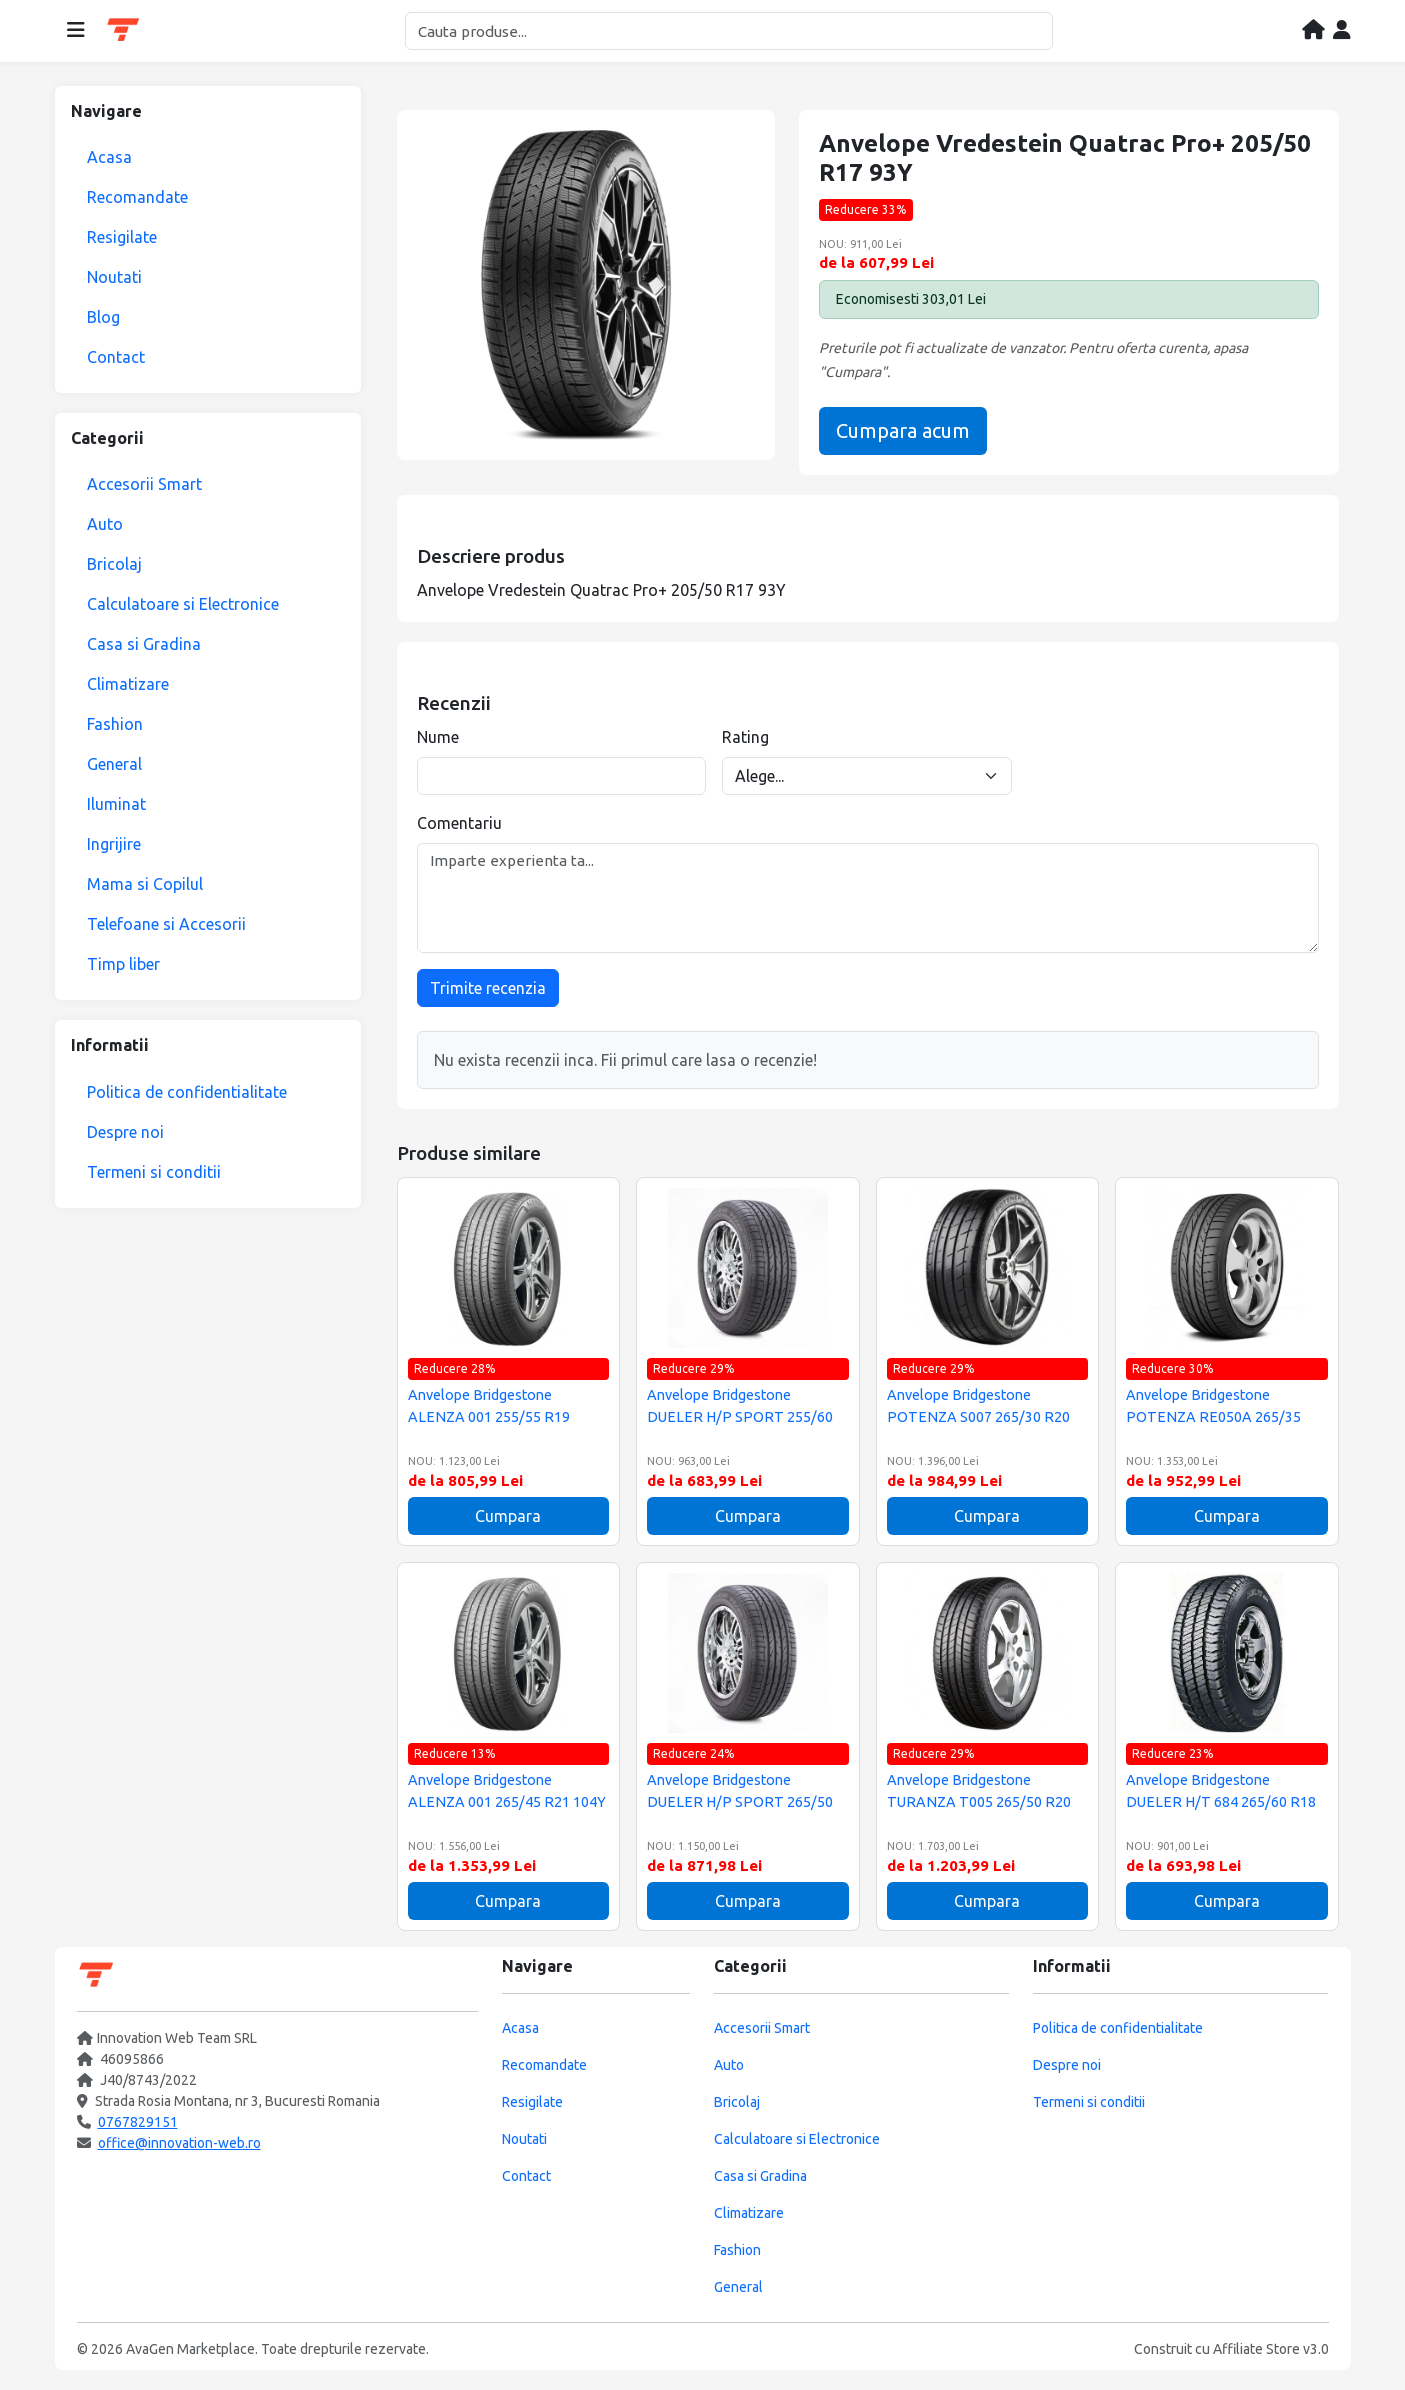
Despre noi (125, 1132)
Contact (116, 357)
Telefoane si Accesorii (166, 924)
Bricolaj (114, 564)
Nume (438, 737)
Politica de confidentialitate (187, 1092)
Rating (745, 737)
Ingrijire (114, 844)
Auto (105, 524)
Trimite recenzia (488, 988)
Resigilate (122, 237)
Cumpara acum (903, 430)
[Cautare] (729, 31)
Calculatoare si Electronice (183, 604)
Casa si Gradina (144, 644)
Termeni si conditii (154, 1172)
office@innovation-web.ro (179, 2143)
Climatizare (128, 684)
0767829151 (138, 2122)
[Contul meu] (1342, 31)
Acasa (109, 157)
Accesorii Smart (144, 484)
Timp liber (123, 964)
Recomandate (137, 197)
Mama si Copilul (145, 884)
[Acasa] (1313, 31)
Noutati (114, 277)
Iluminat (116, 804)
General (114, 764)
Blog (103, 317)
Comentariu (459, 823)
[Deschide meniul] (76, 31)
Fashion (115, 724)
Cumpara (508, 1516)
